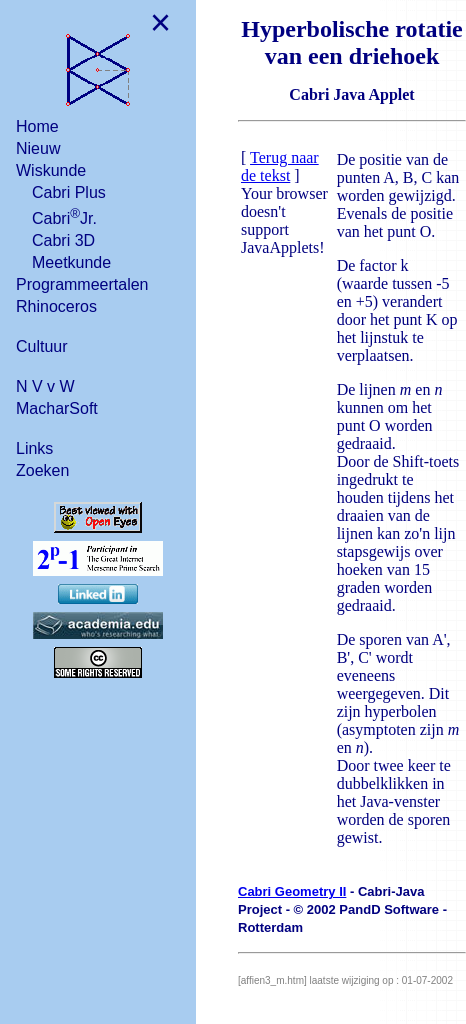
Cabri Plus (69, 192)
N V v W (45, 386)
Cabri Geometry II (292, 891)
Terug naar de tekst (280, 166)
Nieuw (38, 148)
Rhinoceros (56, 306)
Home (37, 126)
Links (34, 448)
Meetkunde (71, 262)
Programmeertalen (82, 284)
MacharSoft (57, 408)
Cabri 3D (63, 240)
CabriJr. (64, 216)
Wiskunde (51, 170)
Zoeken (42, 470)
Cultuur (42, 346)
